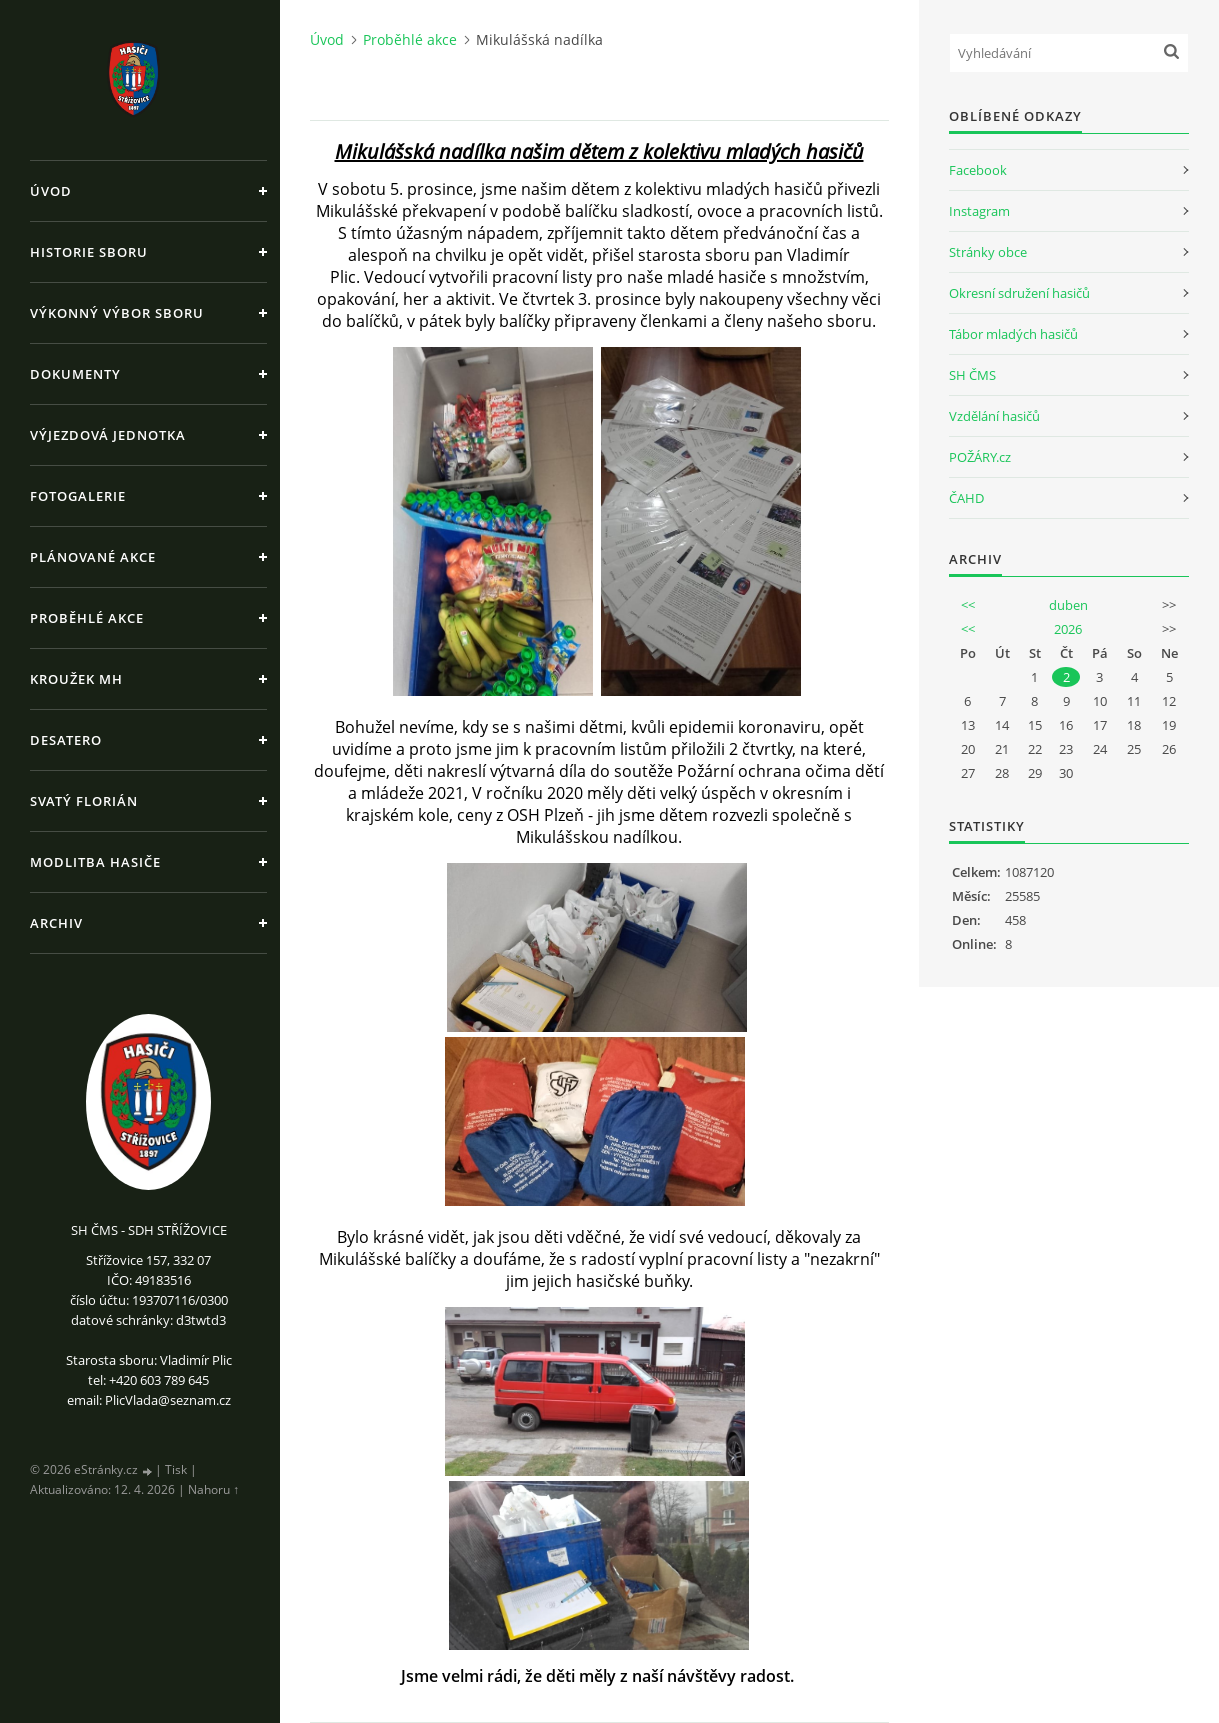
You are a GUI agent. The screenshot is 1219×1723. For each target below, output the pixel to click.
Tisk (176, 1469)
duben (1068, 605)
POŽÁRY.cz (980, 457)
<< (968, 605)
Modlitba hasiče (95, 862)
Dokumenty (75, 374)
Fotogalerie (78, 496)
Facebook (978, 170)
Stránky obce (988, 252)
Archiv (56, 923)
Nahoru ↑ (213, 1489)
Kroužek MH (76, 679)
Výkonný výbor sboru (117, 313)
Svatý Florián (84, 801)
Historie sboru (89, 252)
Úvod (51, 191)
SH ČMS (972, 375)
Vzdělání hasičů (994, 416)
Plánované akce (93, 557)
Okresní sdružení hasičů (1019, 293)
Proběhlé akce (87, 618)
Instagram (979, 211)
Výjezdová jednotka (108, 435)
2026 (1068, 629)
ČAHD (966, 498)
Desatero (66, 740)
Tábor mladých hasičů (1013, 334)
